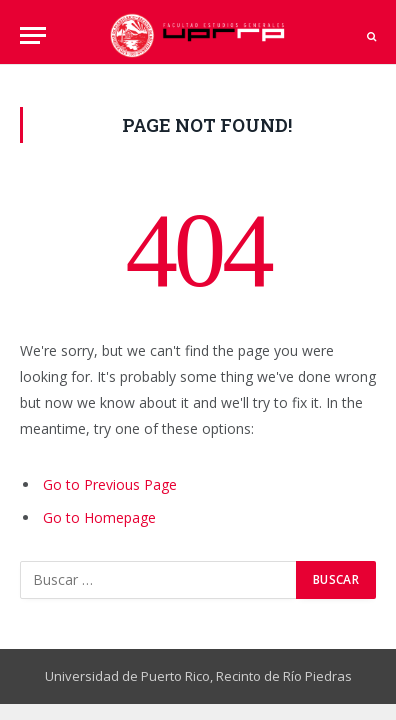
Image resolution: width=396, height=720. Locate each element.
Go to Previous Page (110, 484)
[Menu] (33, 35)
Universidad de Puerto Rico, (129, 676)
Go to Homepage (99, 517)
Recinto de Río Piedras (284, 676)
